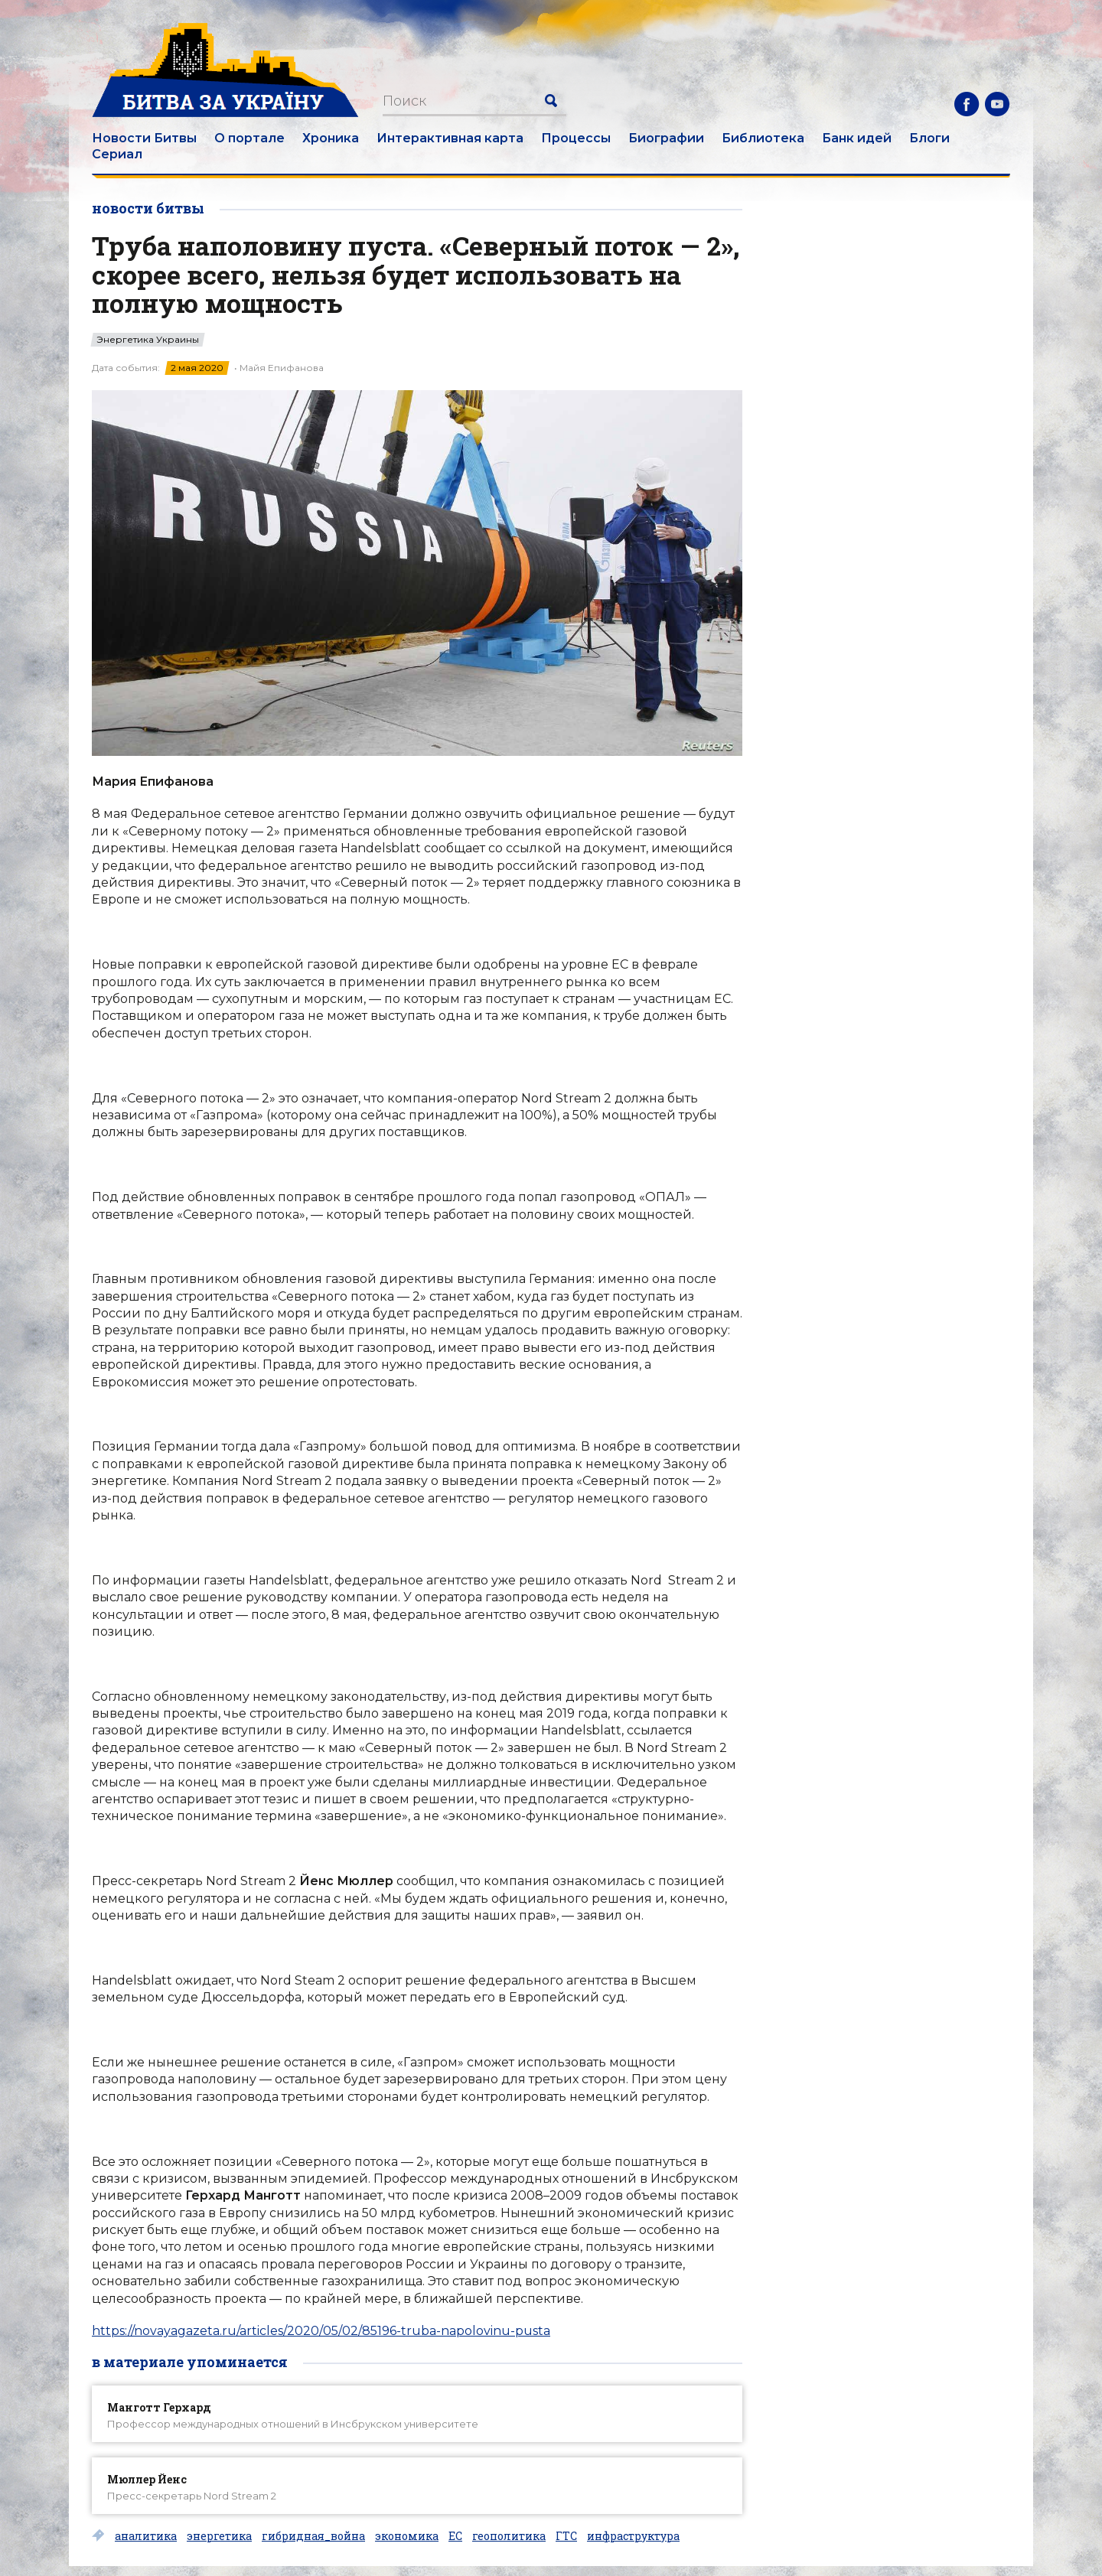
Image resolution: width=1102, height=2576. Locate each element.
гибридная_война (313, 2536)
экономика (407, 2536)
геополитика (509, 2536)
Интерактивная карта (450, 138)
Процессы (576, 138)
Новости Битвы (144, 138)
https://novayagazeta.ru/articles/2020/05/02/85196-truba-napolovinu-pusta (321, 2331)
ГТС (566, 2536)
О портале (249, 138)
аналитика (146, 2536)
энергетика (219, 2536)
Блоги (929, 138)
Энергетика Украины (147, 339)
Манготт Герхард (159, 2407)
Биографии (666, 138)
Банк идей (857, 138)
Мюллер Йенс (147, 2479)
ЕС (455, 2536)
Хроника (330, 138)
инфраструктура (633, 2536)
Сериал (117, 154)
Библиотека (763, 138)
